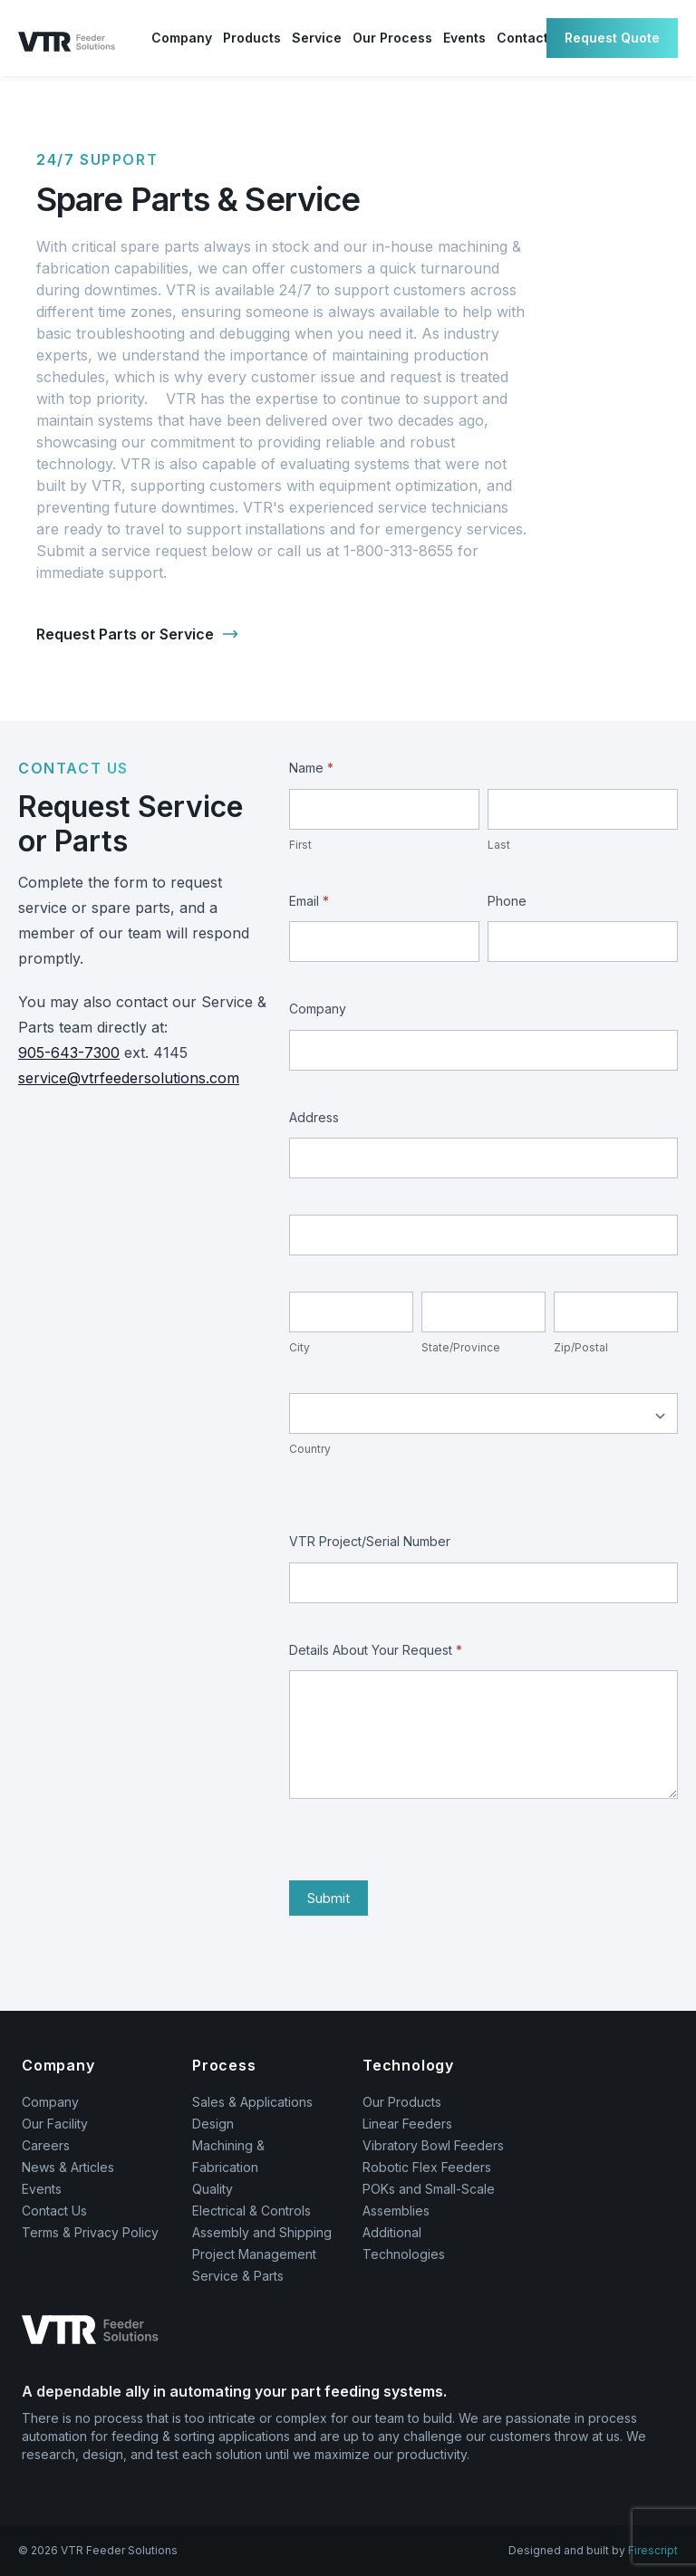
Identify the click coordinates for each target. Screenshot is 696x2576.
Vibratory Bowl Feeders (433, 2145)
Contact (522, 37)
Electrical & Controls (251, 2210)
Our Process (392, 37)
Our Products (401, 2102)
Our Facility (55, 2123)
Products (252, 37)
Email (309, 900)
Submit (328, 1898)
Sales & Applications (252, 2102)
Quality (212, 2188)
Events (464, 37)
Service (317, 37)
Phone (507, 900)
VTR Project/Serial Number (369, 1541)
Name (311, 767)
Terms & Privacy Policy (90, 2232)
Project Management (254, 2254)
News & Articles (68, 2167)
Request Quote (612, 37)
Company (181, 37)
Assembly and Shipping (262, 2232)
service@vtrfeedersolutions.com (128, 1078)
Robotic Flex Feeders (426, 2167)
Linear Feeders (407, 2123)
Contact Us (54, 2210)
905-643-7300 (69, 1052)
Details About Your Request (375, 1650)
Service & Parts (238, 2275)
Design (213, 2123)
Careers (46, 2145)
